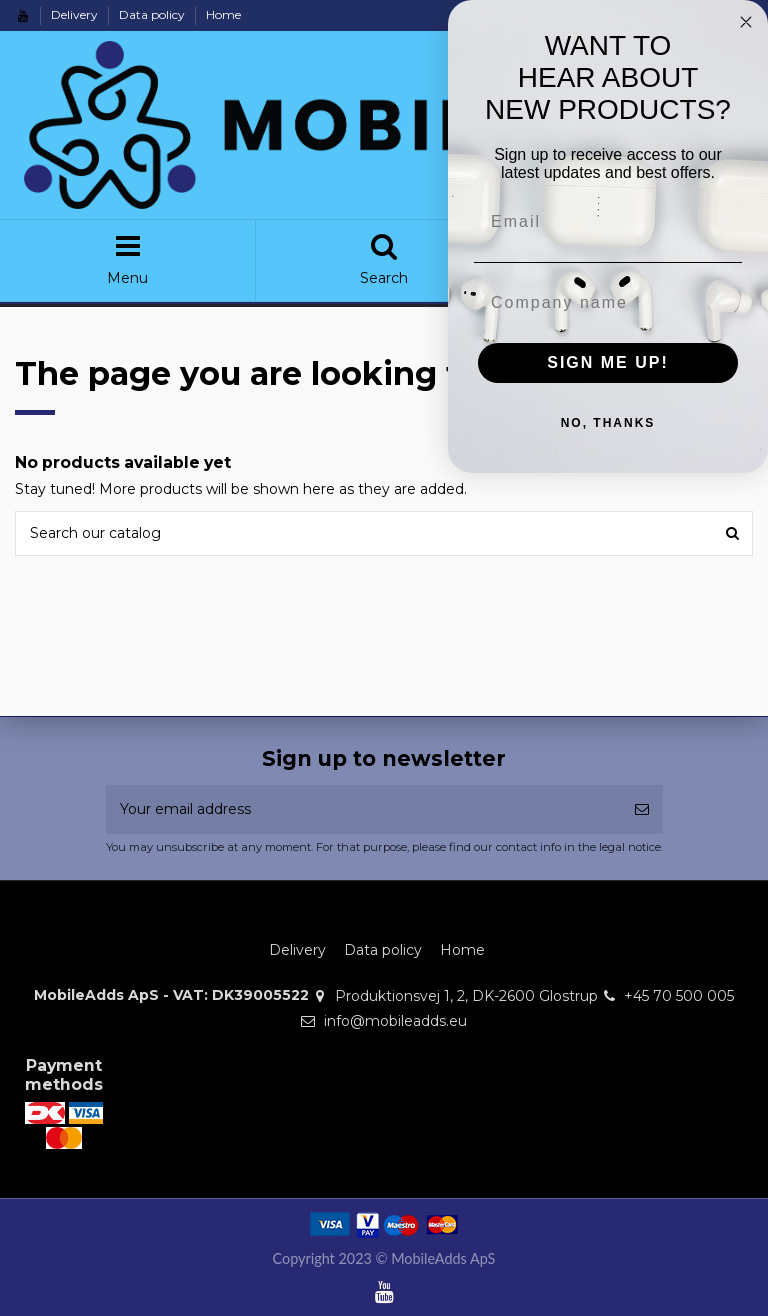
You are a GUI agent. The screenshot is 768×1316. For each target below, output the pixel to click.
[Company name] (623, 303)
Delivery (76, 14)
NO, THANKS (622, 423)
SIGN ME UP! (623, 362)
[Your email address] (363, 809)
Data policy (153, 14)
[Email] (623, 222)
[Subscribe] (642, 809)
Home (223, 14)
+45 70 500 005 (679, 996)
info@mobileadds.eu (395, 1021)
